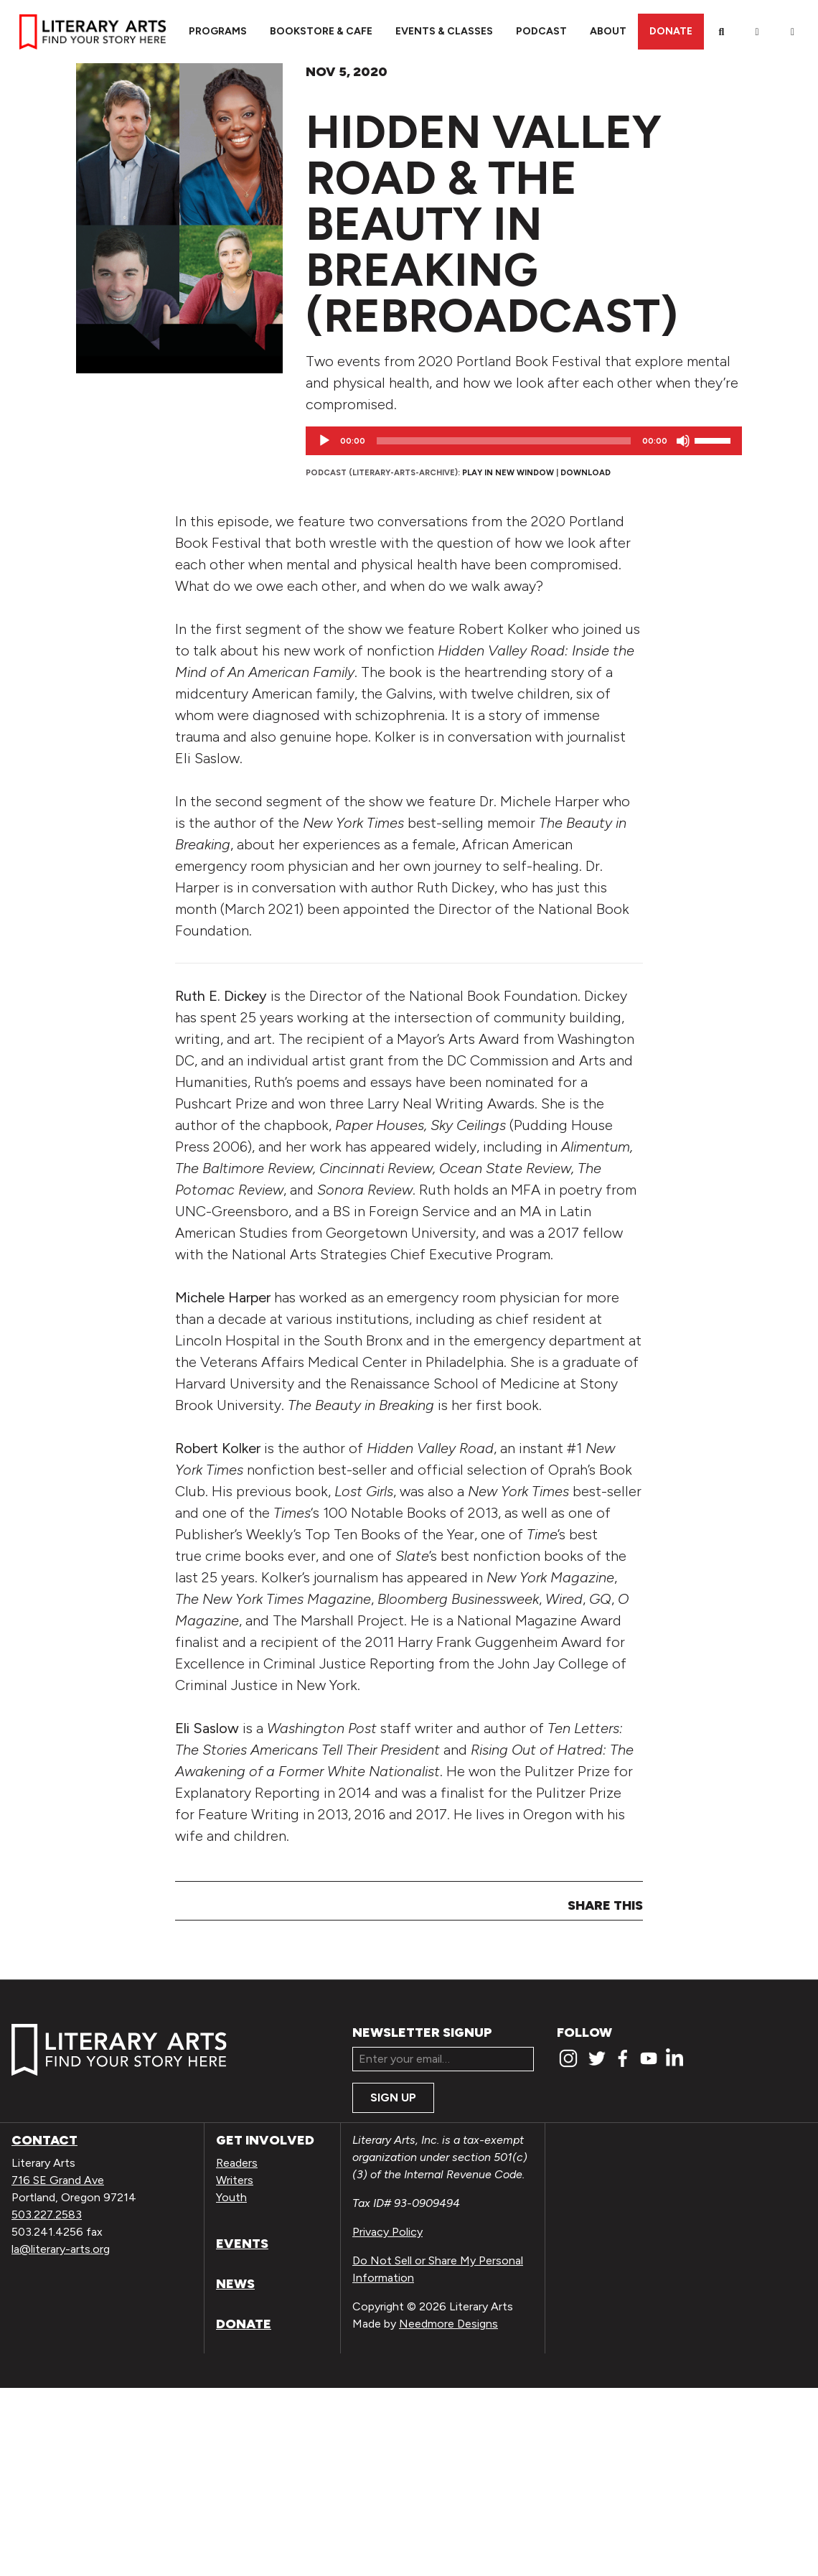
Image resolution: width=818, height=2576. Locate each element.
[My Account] (757, 31)
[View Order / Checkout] (793, 31)
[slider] (504, 440)
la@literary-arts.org (60, 2249)
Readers (237, 2163)
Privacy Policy (387, 2232)
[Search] (722, 31)
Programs (218, 31)
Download (585, 472)
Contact (44, 2140)
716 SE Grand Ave (57, 2180)
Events (242, 2243)
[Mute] (683, 441)
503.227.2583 (46, 2214)
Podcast (541, 31)
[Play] (324, 441)
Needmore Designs (448, 2323)
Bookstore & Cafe (321, 31)
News (235, 2284)
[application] (524, 440)
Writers (234, 2180)
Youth (231, 2197)
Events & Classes (444, 31)
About (608, 31)
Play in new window (508, 472)
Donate (670, 31)
